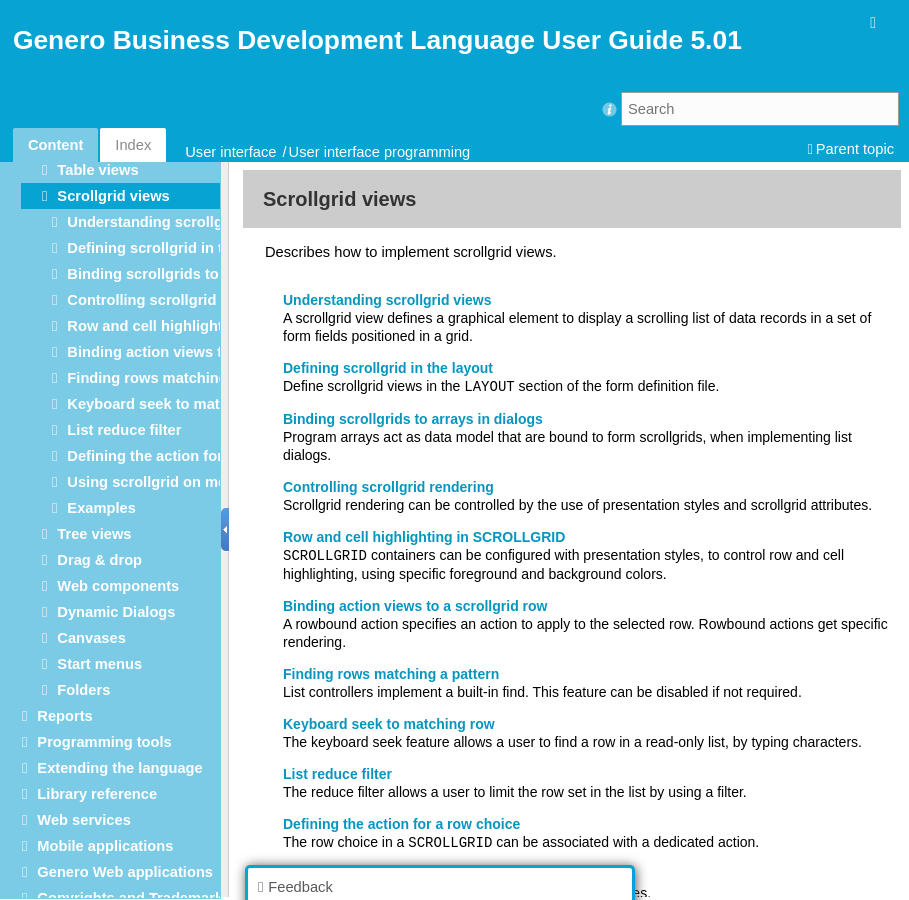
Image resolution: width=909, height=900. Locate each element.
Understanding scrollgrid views (176, 222)
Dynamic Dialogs (116, 612)
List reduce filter (124, 430)
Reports (64, 716)
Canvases (91, 638)
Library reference (97, 794)
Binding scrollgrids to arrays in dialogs (203, 274)
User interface (230, 152)
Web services (83, 820)
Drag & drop (99, 560)
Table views (97, 170)
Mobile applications (105, 846)
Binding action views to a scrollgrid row (205, 352)
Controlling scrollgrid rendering (177, 300)
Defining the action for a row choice (191, 456)
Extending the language (119, 768)
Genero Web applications (125, 872)
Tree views (94, 534)
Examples (101, 508)
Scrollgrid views (113, 196)
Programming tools (104, 742)
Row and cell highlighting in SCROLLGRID (215, 326)
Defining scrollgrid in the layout (177, 248)
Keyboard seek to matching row (178, 404)
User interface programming (380, 152)
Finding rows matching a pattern (180, 378)
